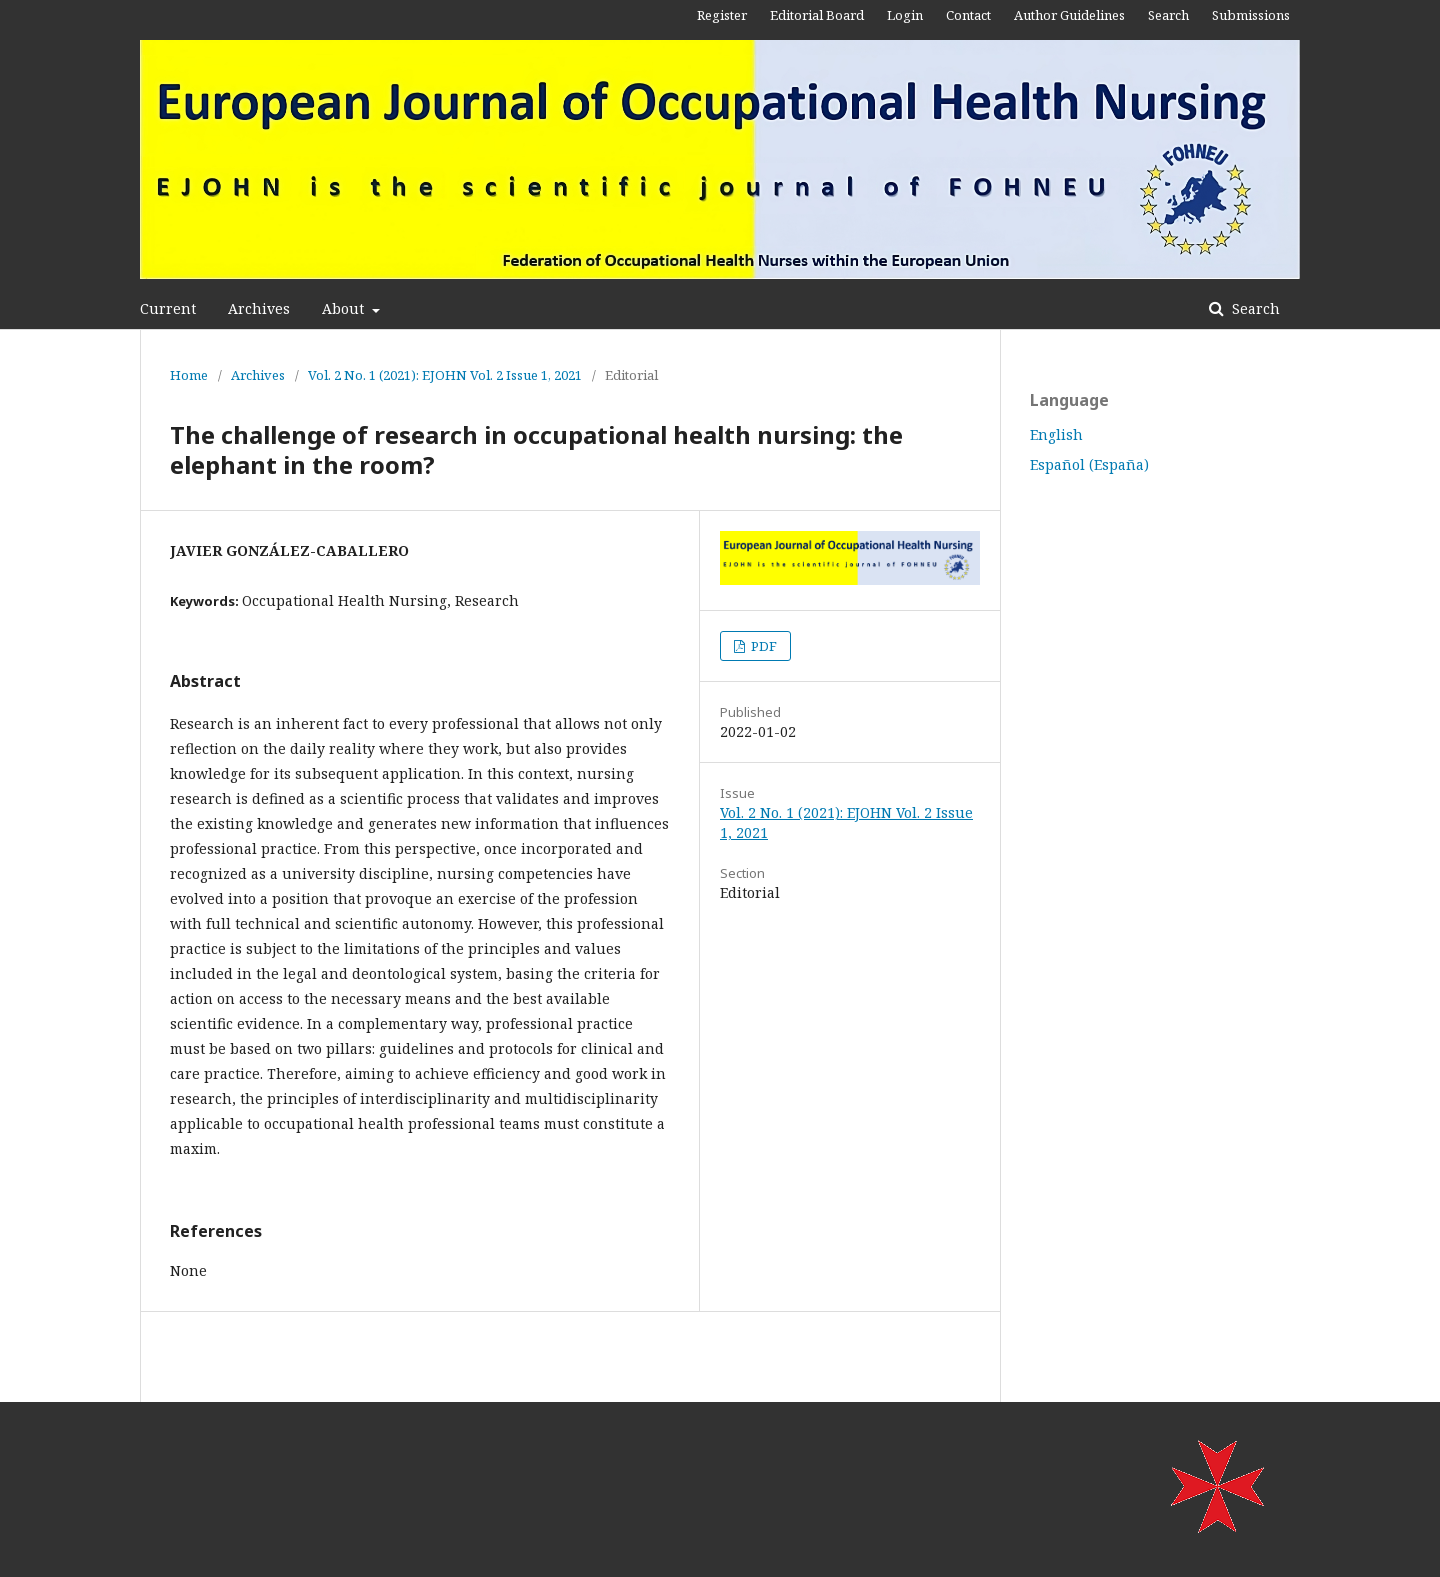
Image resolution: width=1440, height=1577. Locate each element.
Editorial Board (817, 15)
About (345, 308)
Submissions (1251, 15)
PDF (762, 646)
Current (168, 308)
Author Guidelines (1069, 15)
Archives (259, 308)
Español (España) (1089, 464)
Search (1254, 308)
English (1056, 434)
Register (722, 15)
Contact (968, 15)
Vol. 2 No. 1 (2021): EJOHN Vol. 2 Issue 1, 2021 (445, 375)
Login (905, 15)
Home (189, 375)
